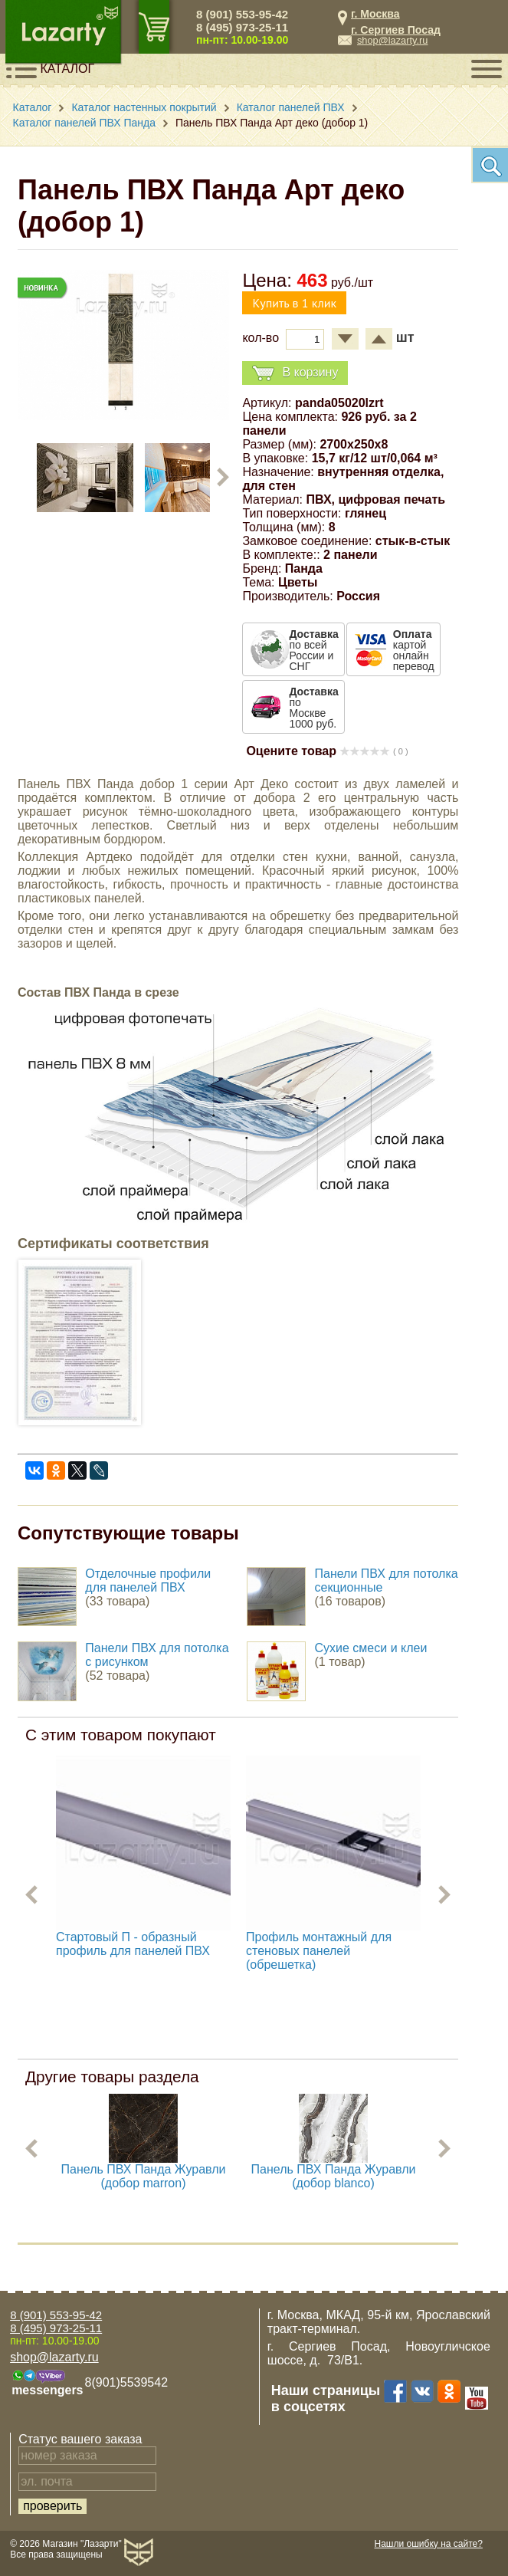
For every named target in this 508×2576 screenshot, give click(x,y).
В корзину (295, 373)
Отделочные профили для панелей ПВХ (148, 1580)
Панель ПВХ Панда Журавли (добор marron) (143, 2176)
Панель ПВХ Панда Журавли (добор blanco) (333, 2176)
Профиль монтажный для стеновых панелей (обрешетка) (319, 1950)
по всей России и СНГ (313, 650)
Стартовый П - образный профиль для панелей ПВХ (133, 1943)
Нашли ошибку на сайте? (429, 2543)
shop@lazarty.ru (392, 40)
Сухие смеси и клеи (371, 1647)
